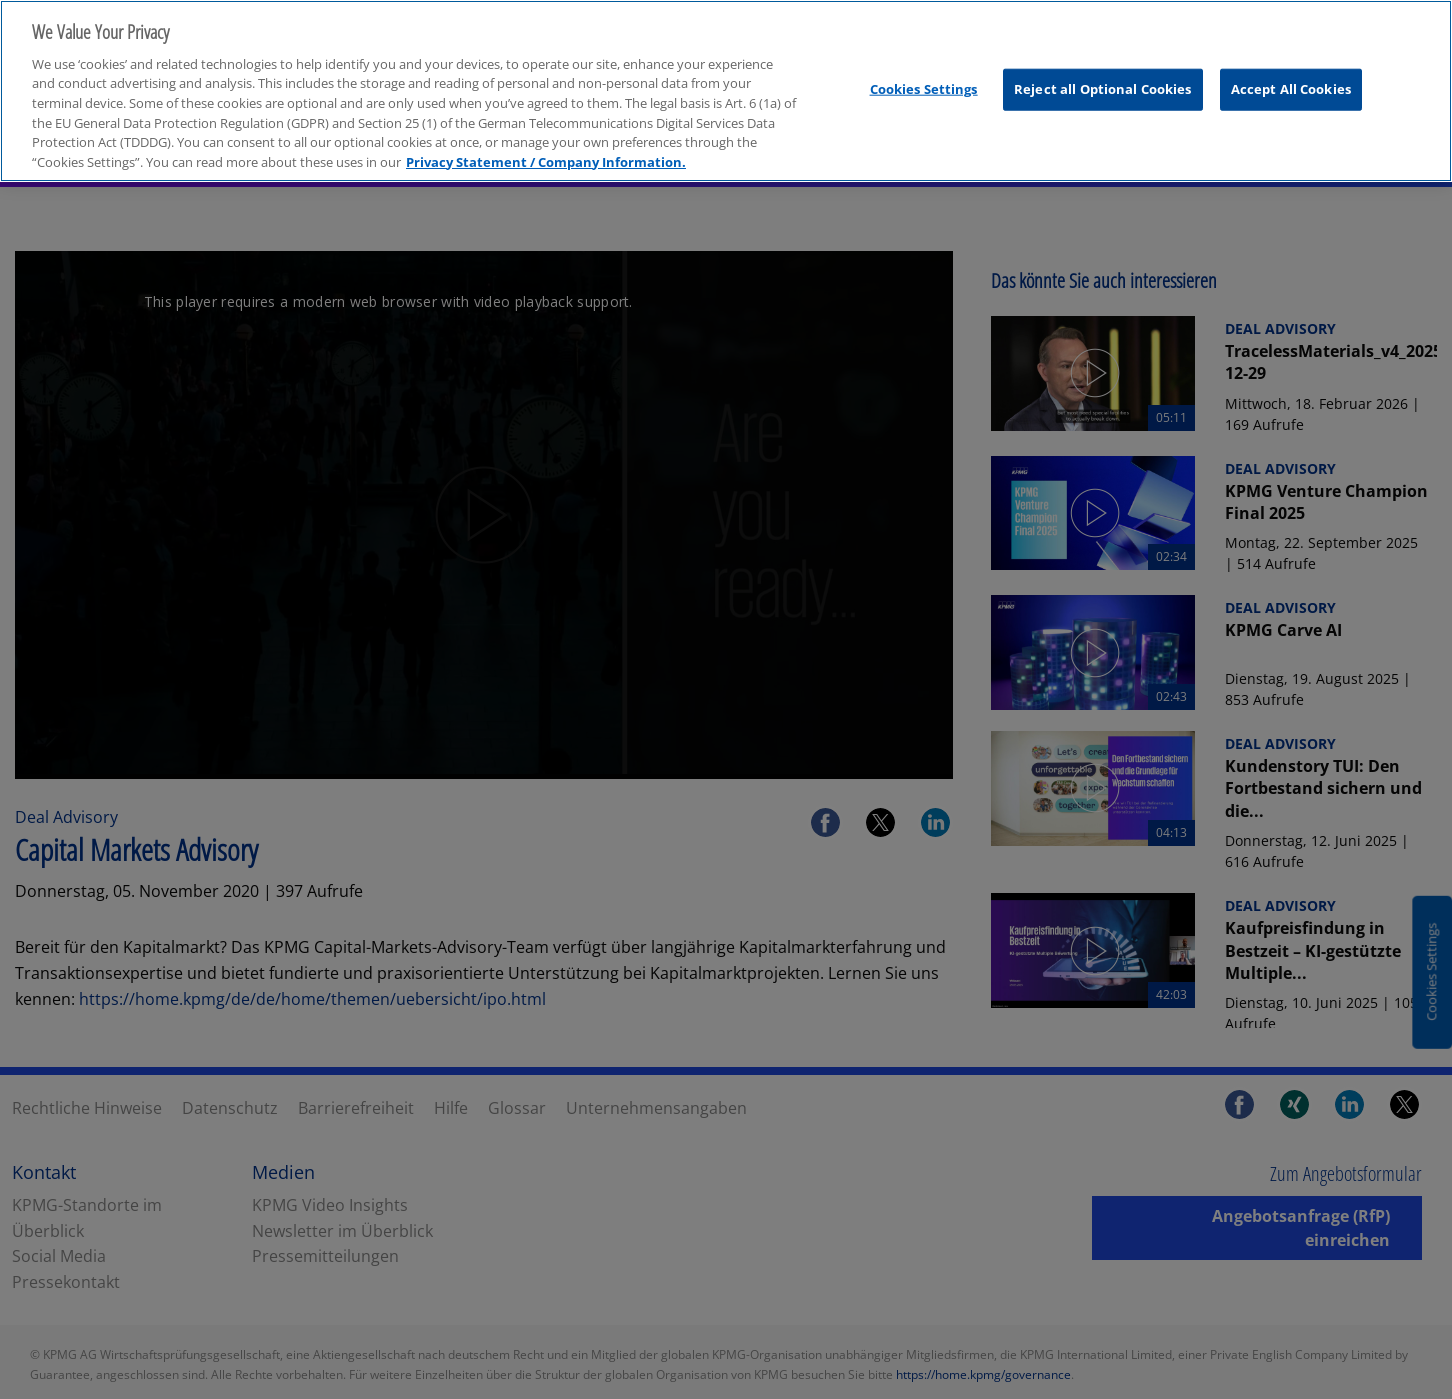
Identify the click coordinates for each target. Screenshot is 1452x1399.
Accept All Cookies (1291, 83)
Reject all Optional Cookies (1103, 83)
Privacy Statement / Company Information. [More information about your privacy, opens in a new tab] (546, 155)
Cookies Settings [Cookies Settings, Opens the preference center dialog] (924, 83)
